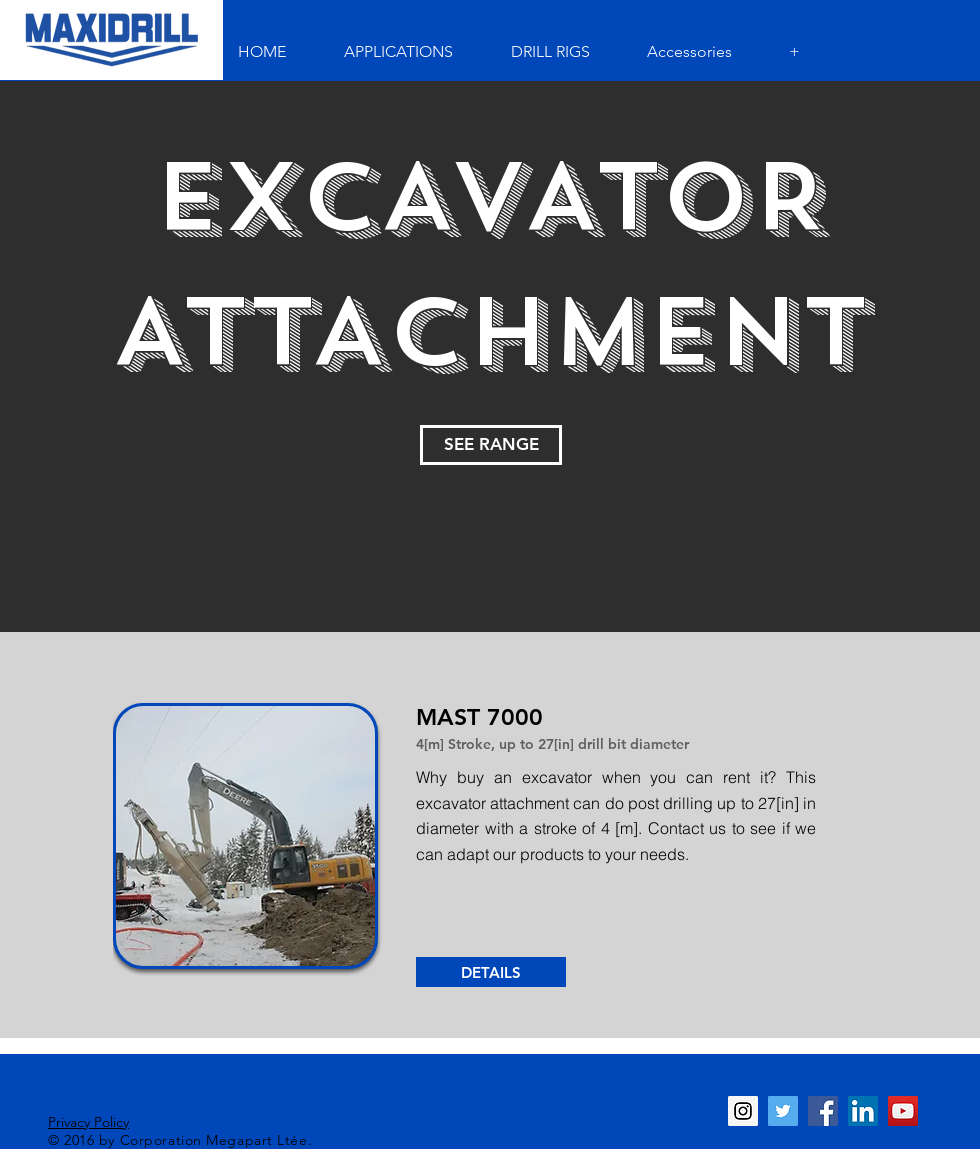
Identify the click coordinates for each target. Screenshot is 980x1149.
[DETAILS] (491, 972)
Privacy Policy (88, 1122)
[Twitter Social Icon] (783, 1111)
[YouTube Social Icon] (903, 1111)
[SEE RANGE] (491, 445)
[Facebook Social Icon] (823, 1111)
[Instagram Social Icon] (743, 1111)
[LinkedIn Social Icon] (863, 1111)
